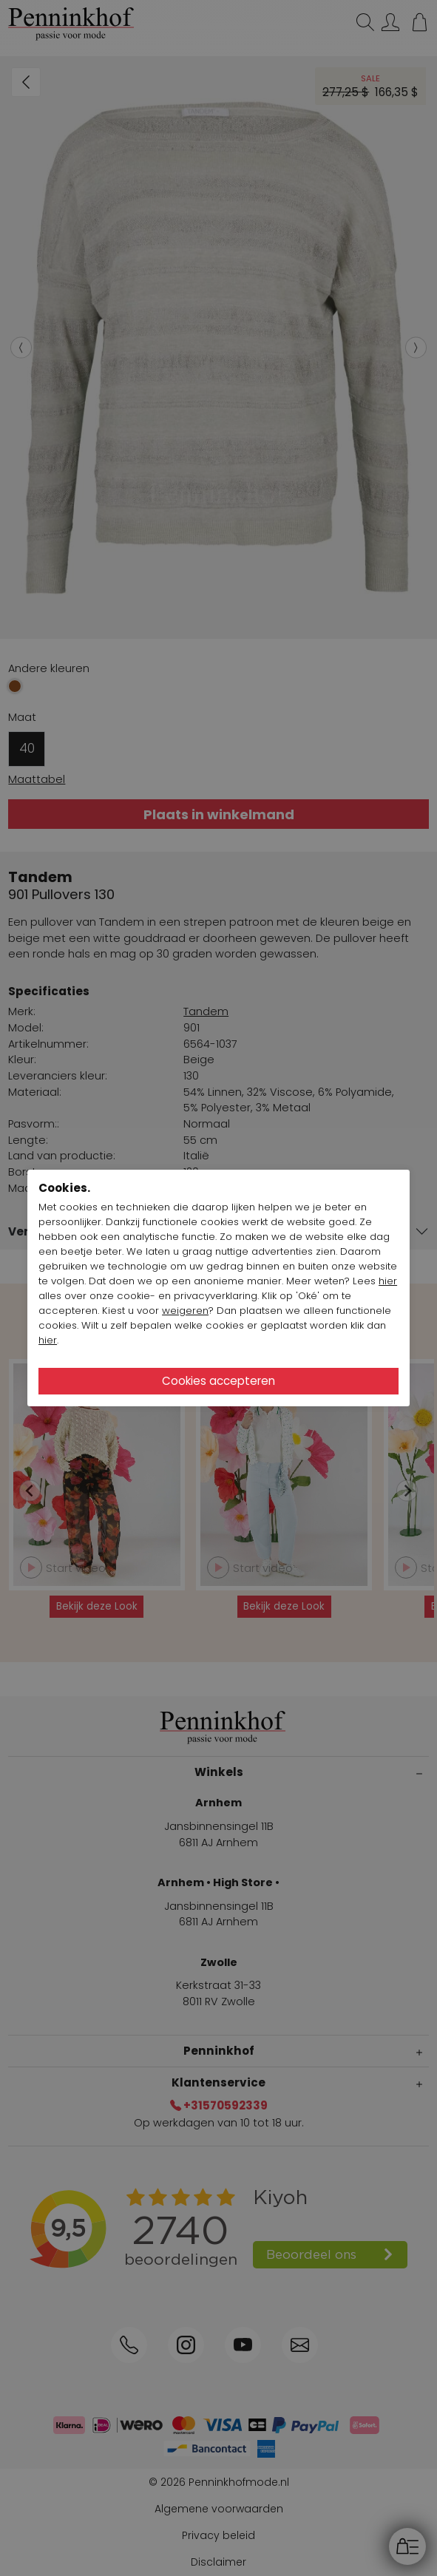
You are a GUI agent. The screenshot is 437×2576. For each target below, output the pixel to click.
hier (388, 1281)
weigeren (185, 1311)
